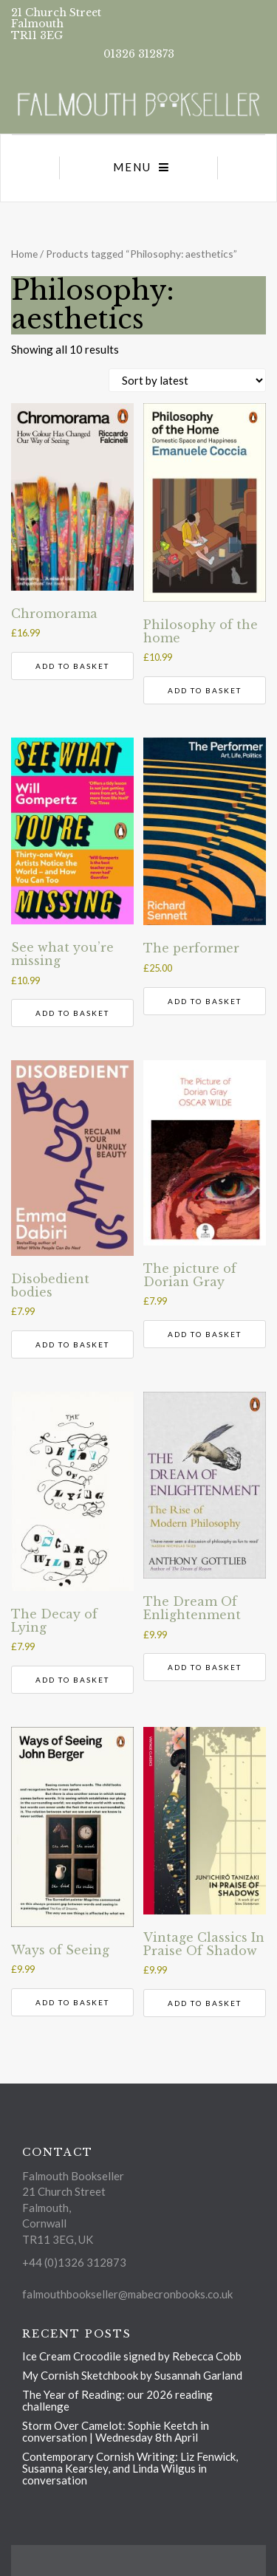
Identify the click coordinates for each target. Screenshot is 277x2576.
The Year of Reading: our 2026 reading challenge (117, 2400)
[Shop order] (187, 380)
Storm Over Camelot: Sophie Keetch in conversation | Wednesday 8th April (115, 2431)
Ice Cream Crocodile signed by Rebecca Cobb (132, 2356)
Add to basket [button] (72, 666)
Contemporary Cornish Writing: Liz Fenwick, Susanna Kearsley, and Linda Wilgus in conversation (130, 2468)
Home (24, 253)
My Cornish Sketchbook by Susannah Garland (132, 2375)
